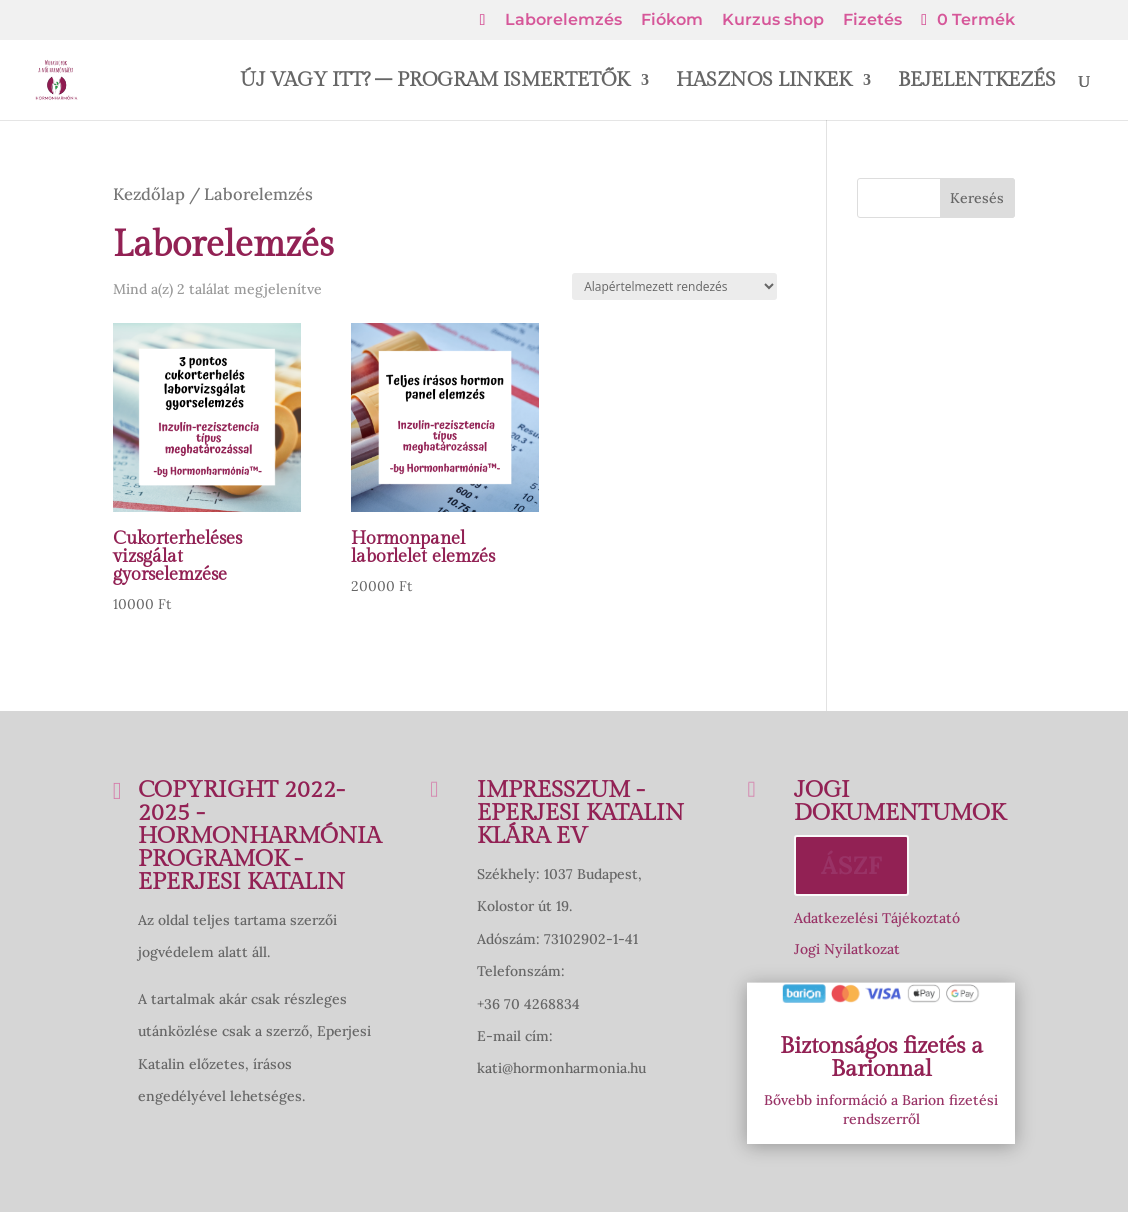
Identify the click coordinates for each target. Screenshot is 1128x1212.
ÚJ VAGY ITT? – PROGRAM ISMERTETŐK (434, 82)
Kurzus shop (773, 20)
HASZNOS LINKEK (763, 82)
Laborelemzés (563, 20)
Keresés (977, 198)
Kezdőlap (149, 194)
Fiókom (672, 20)
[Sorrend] (674, 286)
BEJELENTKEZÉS (977, 82)
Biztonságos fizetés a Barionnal (881, 1057)
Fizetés (872, 20)
